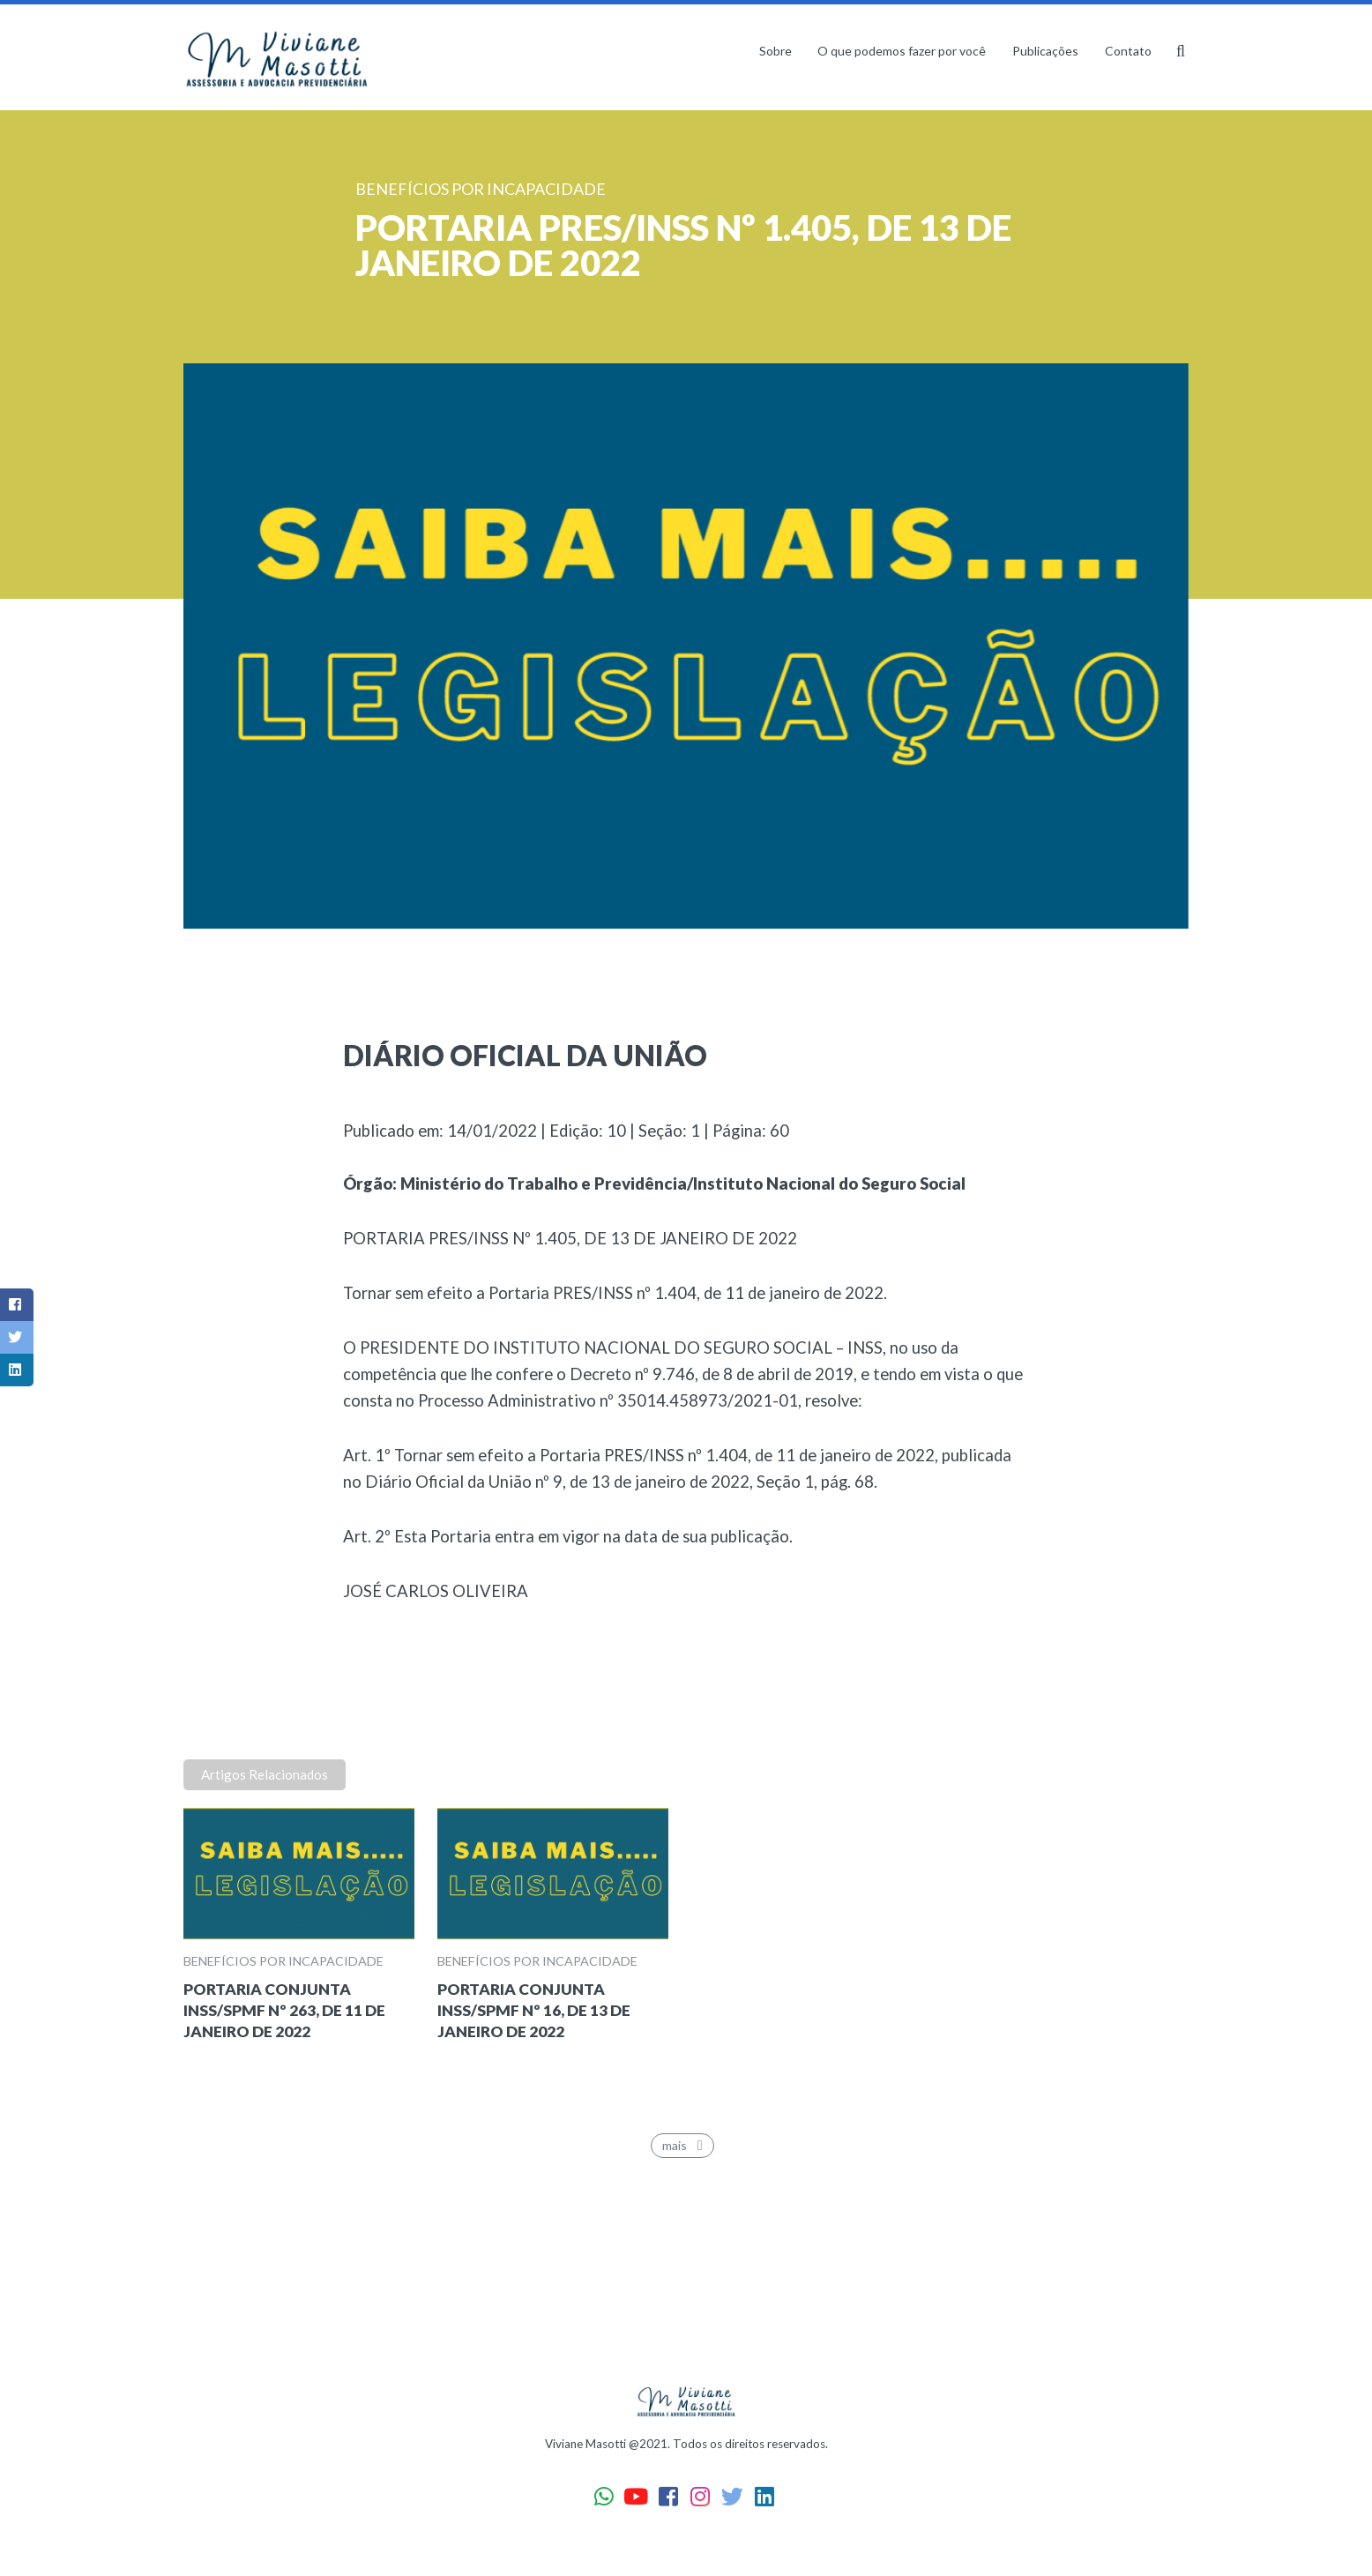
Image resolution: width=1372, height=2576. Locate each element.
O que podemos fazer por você (901, 50)
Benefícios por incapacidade (283, 1960)
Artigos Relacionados (264, 1774)
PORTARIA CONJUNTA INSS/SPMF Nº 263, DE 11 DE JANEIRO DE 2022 (284, 2010)
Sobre (775, 50)
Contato (1128, 50)
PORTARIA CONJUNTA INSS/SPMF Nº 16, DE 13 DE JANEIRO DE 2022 (533, 2010)
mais (685, 2145)
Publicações (1045, 50)
